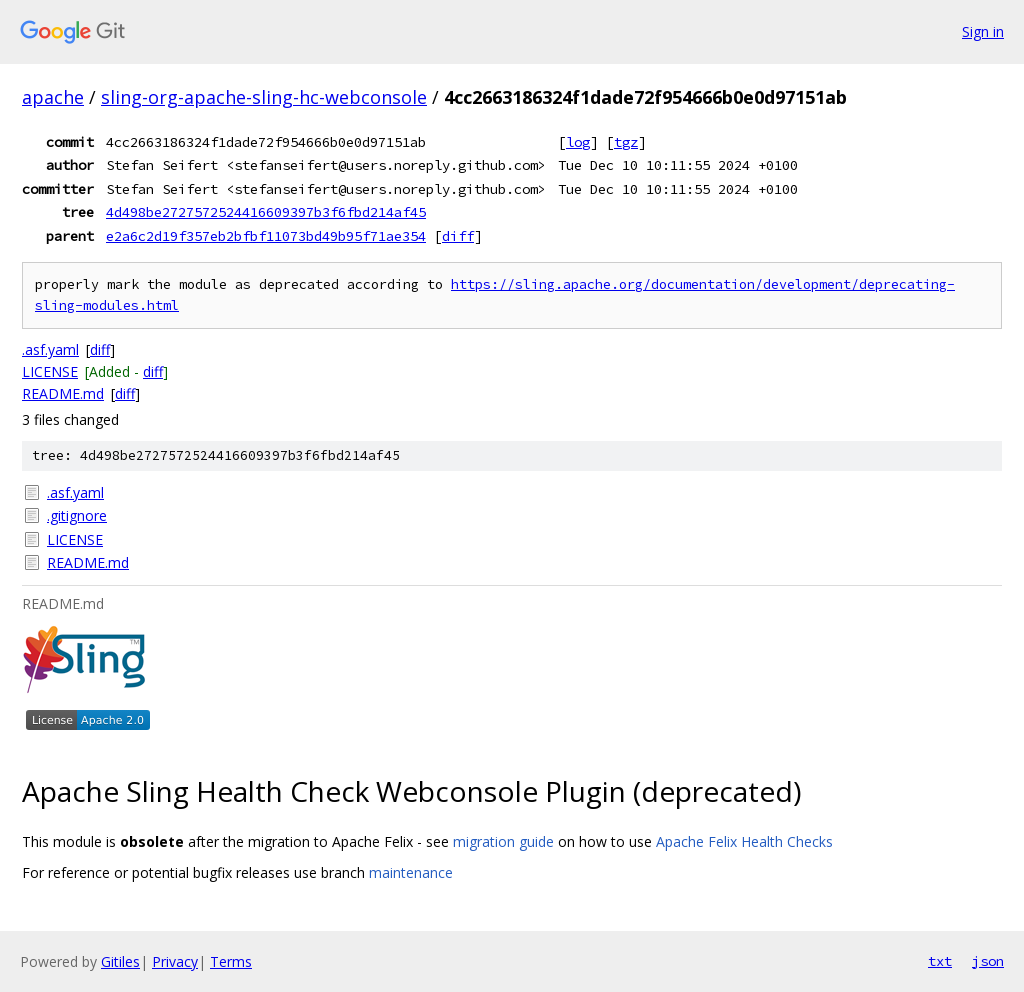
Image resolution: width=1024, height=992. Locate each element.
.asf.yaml (50, 349)
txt (940, 961)
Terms (231, 961)
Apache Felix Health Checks (744, 841)
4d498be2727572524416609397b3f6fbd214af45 (266, 212)
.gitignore (77, 515)
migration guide (503, 841)
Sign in (983, 31)
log (578, 142)
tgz (626, 142)
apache (53, 97)
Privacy (175, 961)
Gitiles (120, 961)
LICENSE (50, 371)
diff (458, 236)
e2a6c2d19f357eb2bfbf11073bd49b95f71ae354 (266, 236)
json (988, 961)
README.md (63, 393)
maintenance (411, 872)
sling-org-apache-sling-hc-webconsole (264, 97)
